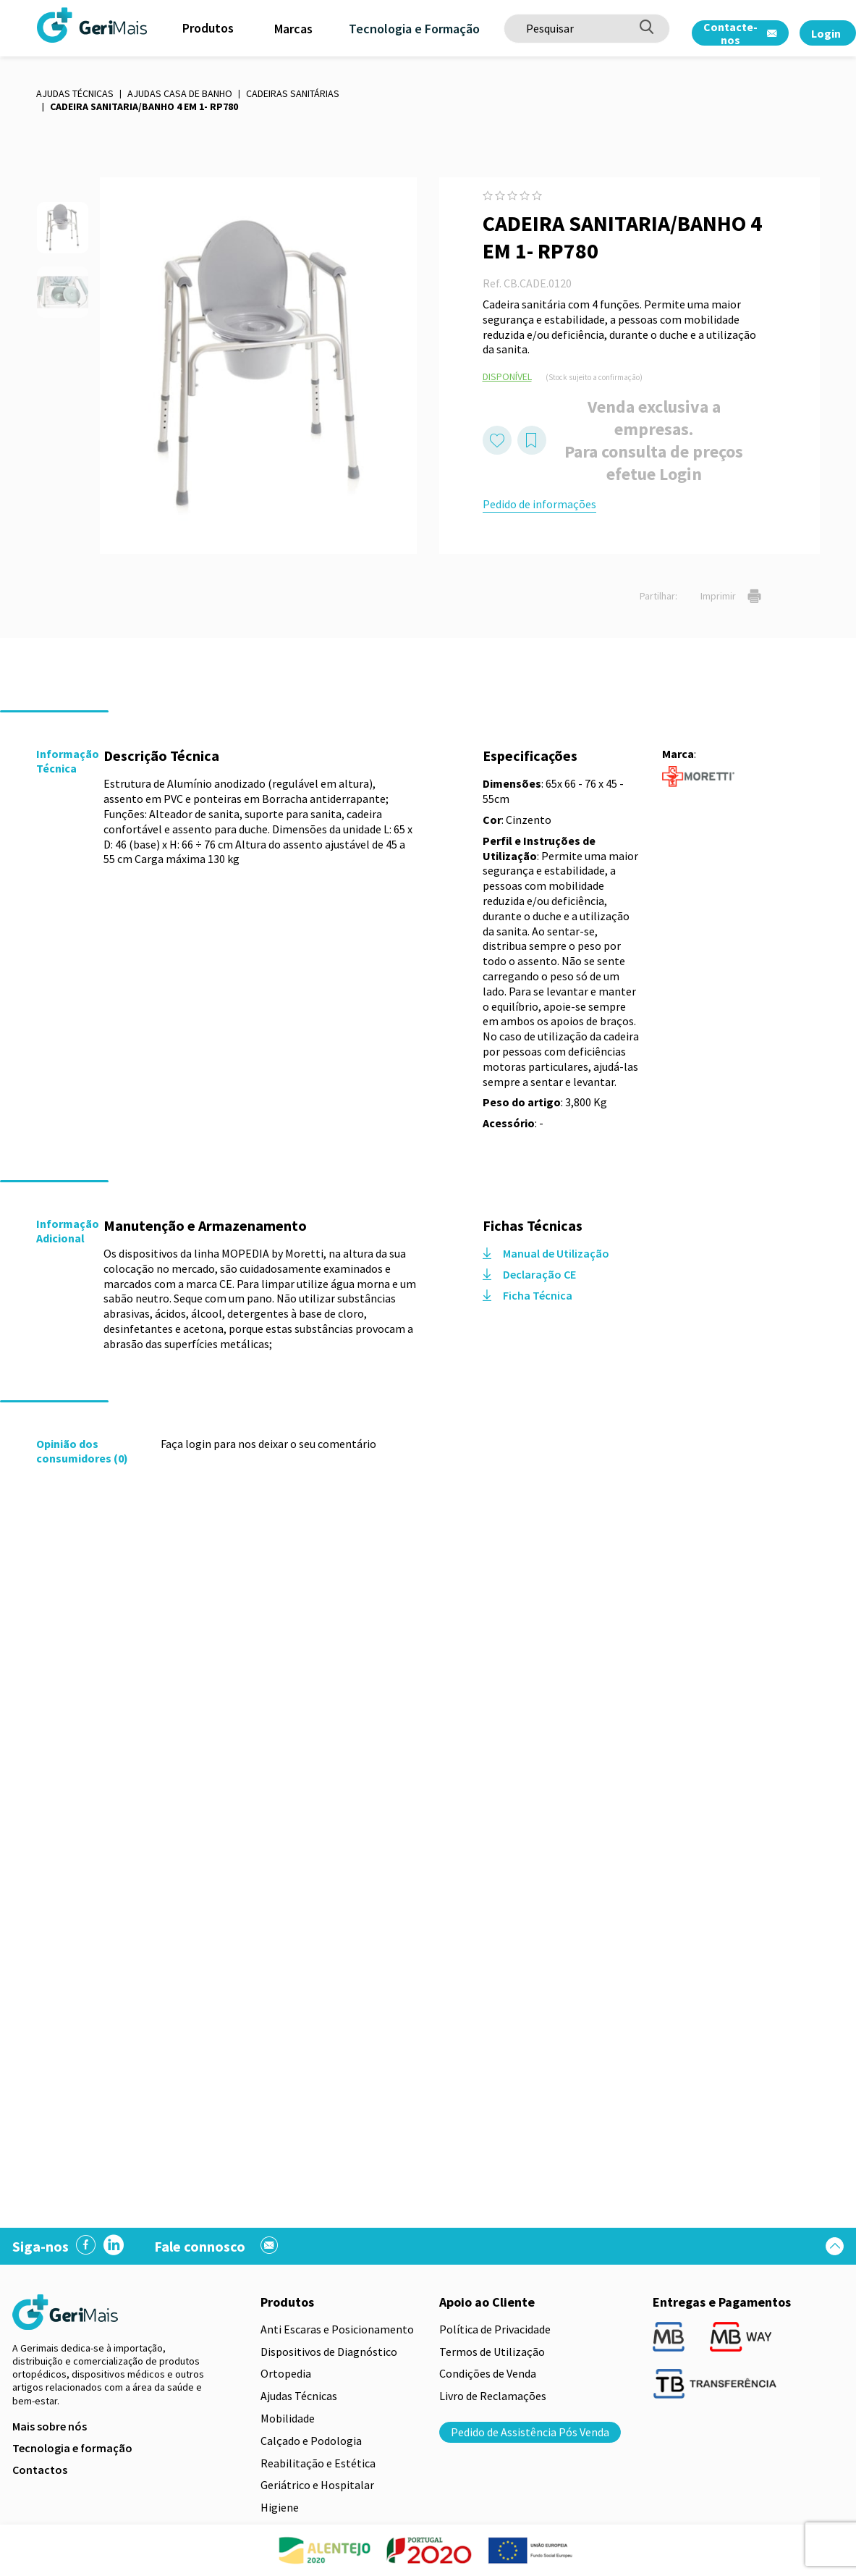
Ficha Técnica (527, 1295)
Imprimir (731, 596)
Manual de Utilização (546, 1253)
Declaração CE (529, 1274)
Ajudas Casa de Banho (179, 93)
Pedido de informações (539, 504)
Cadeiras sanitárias (292, 93)
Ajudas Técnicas (75, 93)
